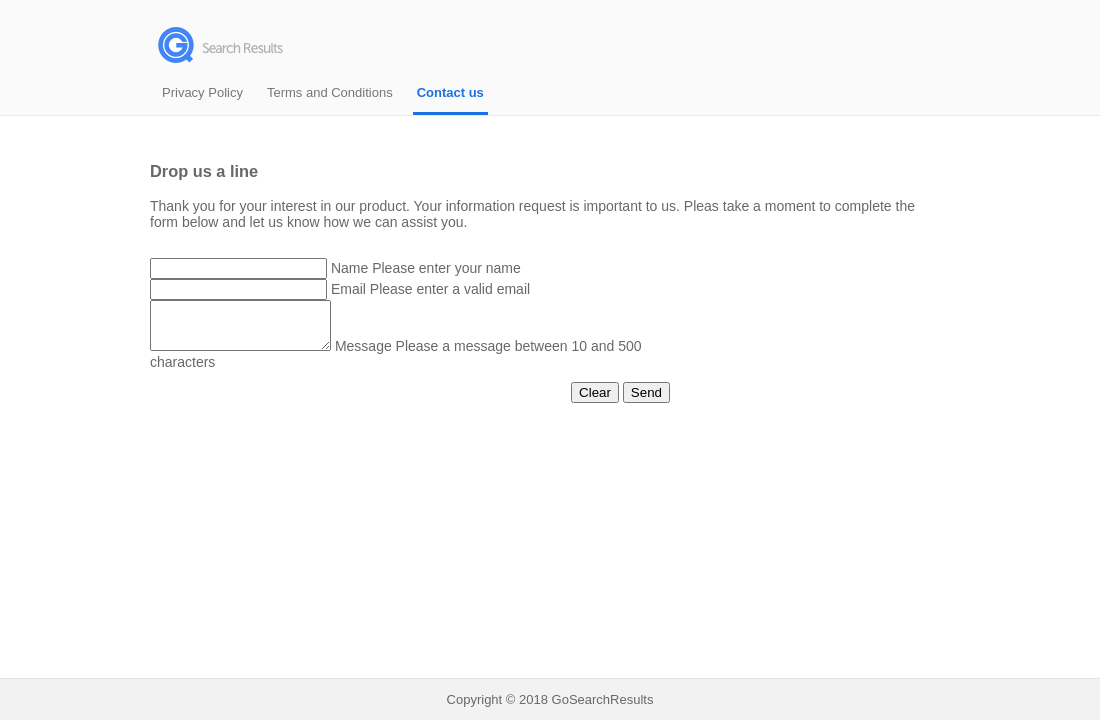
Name (349, 268)
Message (383, 355)
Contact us (450, 92)
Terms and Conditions (330, 92)
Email (348, 289)
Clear (595, 401)
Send (646, 401)
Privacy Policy (202, 92)
